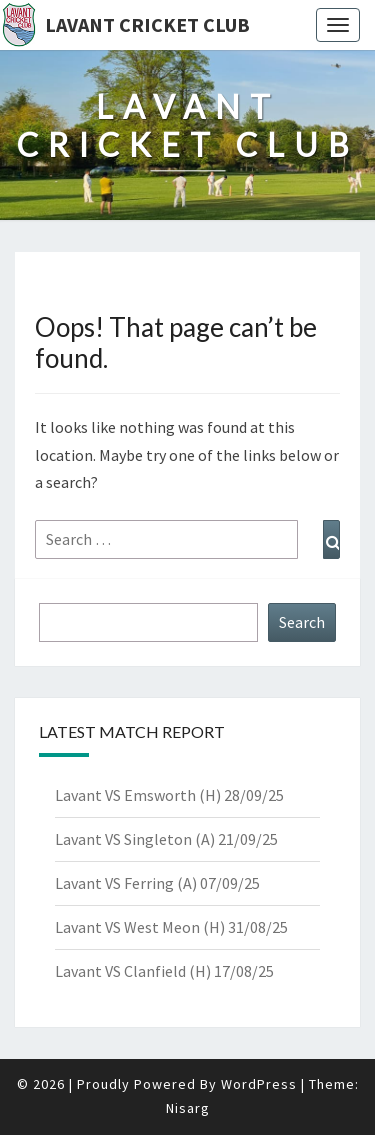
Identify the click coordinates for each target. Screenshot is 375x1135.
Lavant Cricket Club (147, 24)
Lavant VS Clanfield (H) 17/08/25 (164, 971)
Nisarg (188, 1108)
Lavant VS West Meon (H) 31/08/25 (171, 927)
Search (302, 622)
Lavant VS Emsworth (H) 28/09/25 (169, 795)
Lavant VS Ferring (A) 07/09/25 (157, 883)
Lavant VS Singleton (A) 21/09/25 (166, 839)
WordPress (259, 1084)
